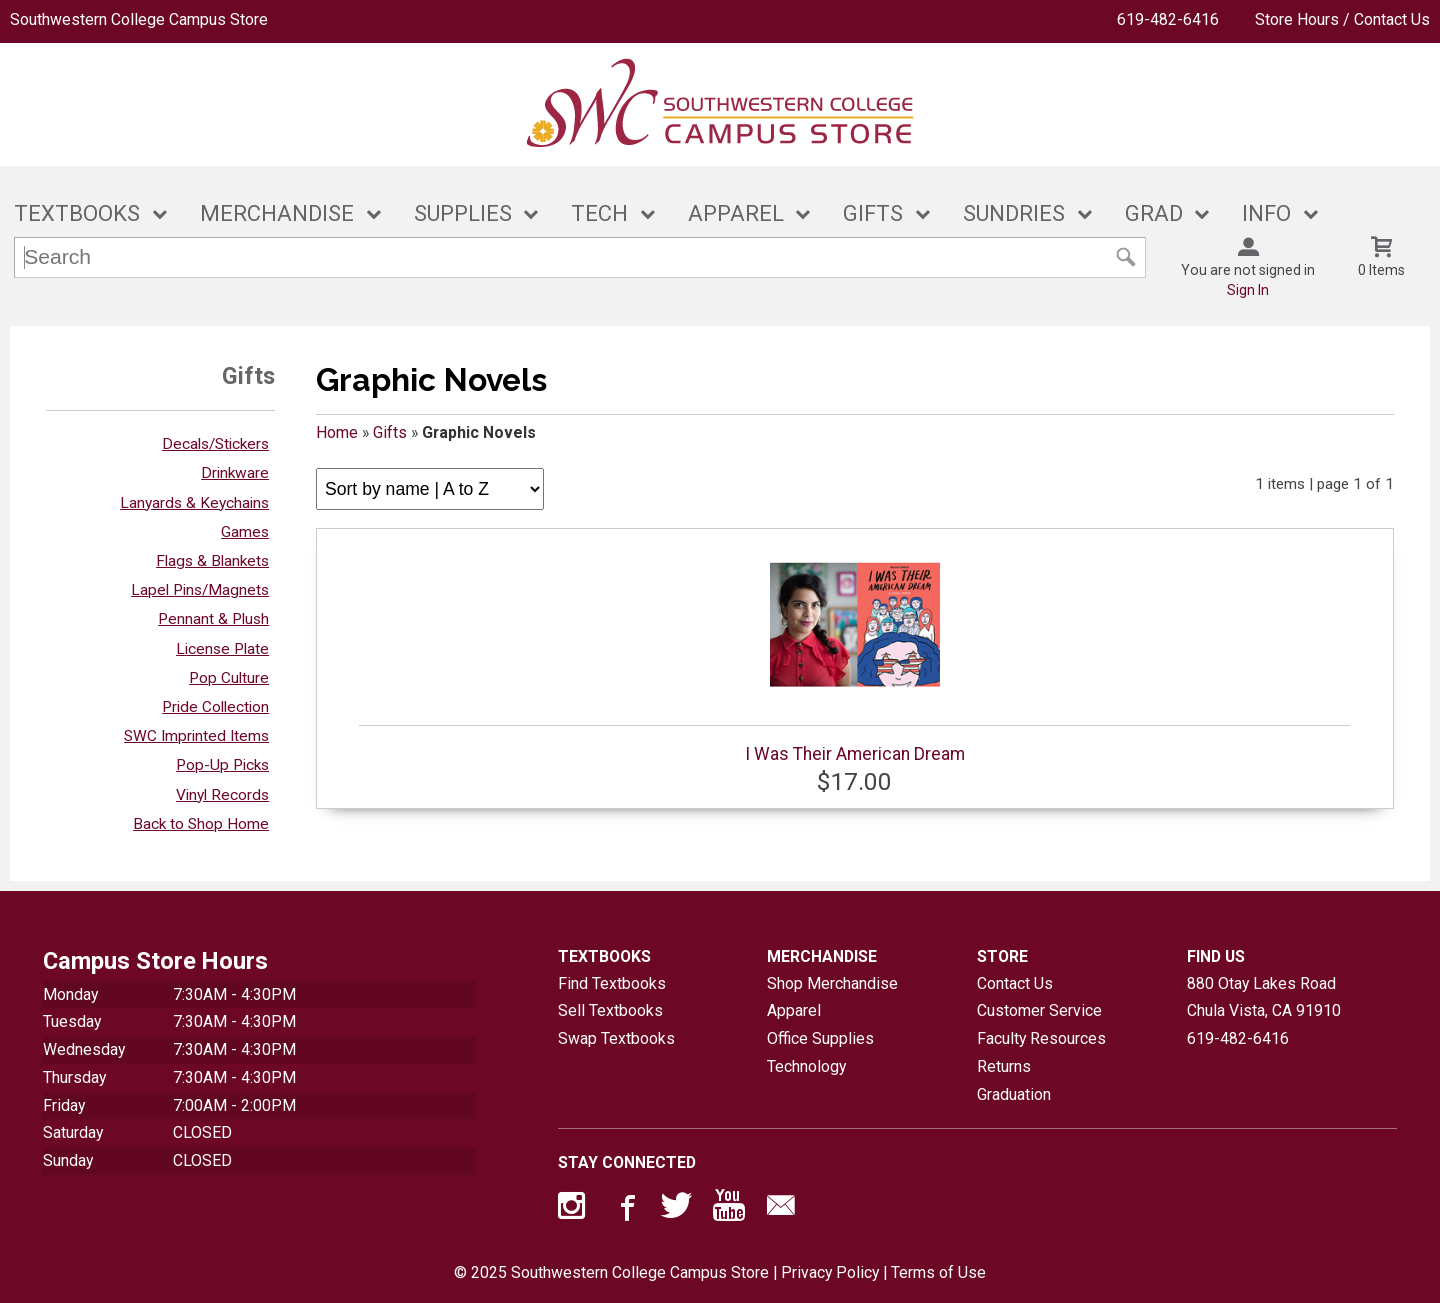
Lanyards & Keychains (194, 503)
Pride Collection (215, 707)
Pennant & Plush (213, 619)
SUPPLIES (463, 213)
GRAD (1154, 213)
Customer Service (1039, 1010)
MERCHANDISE (277, 213)
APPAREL (736, 213)
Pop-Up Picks (222, 765)
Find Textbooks (612, 983)
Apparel (794, 1010)
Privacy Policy (830, 1272)
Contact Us (1015, 983)
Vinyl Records (222, 795)
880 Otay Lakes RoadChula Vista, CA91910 (1264, 997)
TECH (599, 213)
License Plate (222, 649)
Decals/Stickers (215, 444)
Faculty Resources (1041, 1038)
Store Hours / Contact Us (1342, 19)
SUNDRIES (1014, 213)
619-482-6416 (1168, 19)
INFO (1266, 213)
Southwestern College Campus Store (139, 19)
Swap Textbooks (616, 1038)
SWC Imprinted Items (196, 736)
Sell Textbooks (610, 1010)
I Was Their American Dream (854, 652)
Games (245, 532)
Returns (1004, 1066)
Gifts (390, 432)
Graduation (1014, 1094)
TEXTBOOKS (77, 213)
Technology (806, 1066)
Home (337, 432)
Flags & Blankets (212, 561)
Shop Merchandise (832, 983)
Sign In (1248, 290)
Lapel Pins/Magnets (200, 590)
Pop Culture (229, 678)
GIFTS (873, 213)
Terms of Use (938, 1272)
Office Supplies (820, 1038)
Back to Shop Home (201, 824)
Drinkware (235, 473)
